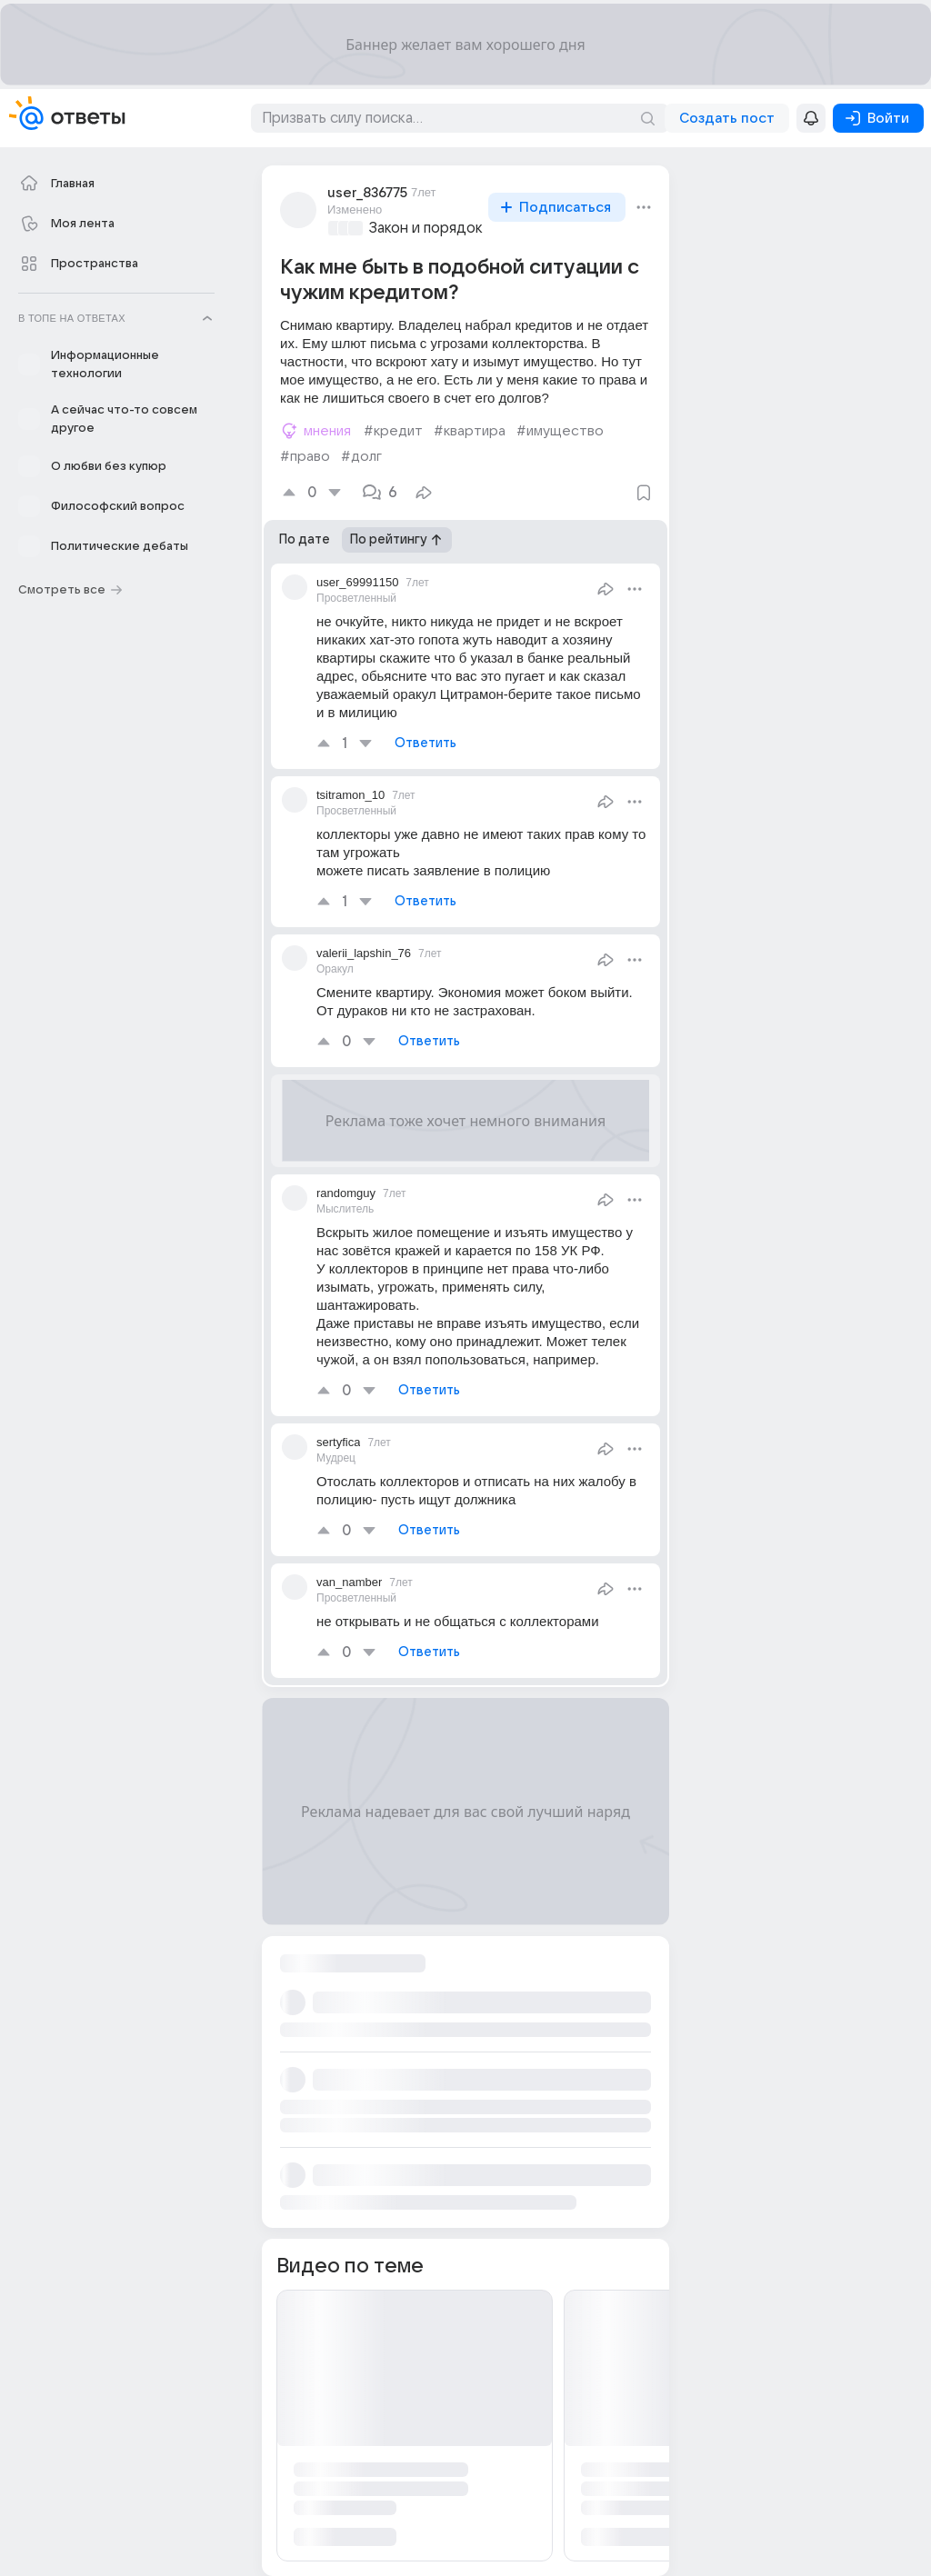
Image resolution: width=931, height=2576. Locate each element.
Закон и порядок (426, 228)
